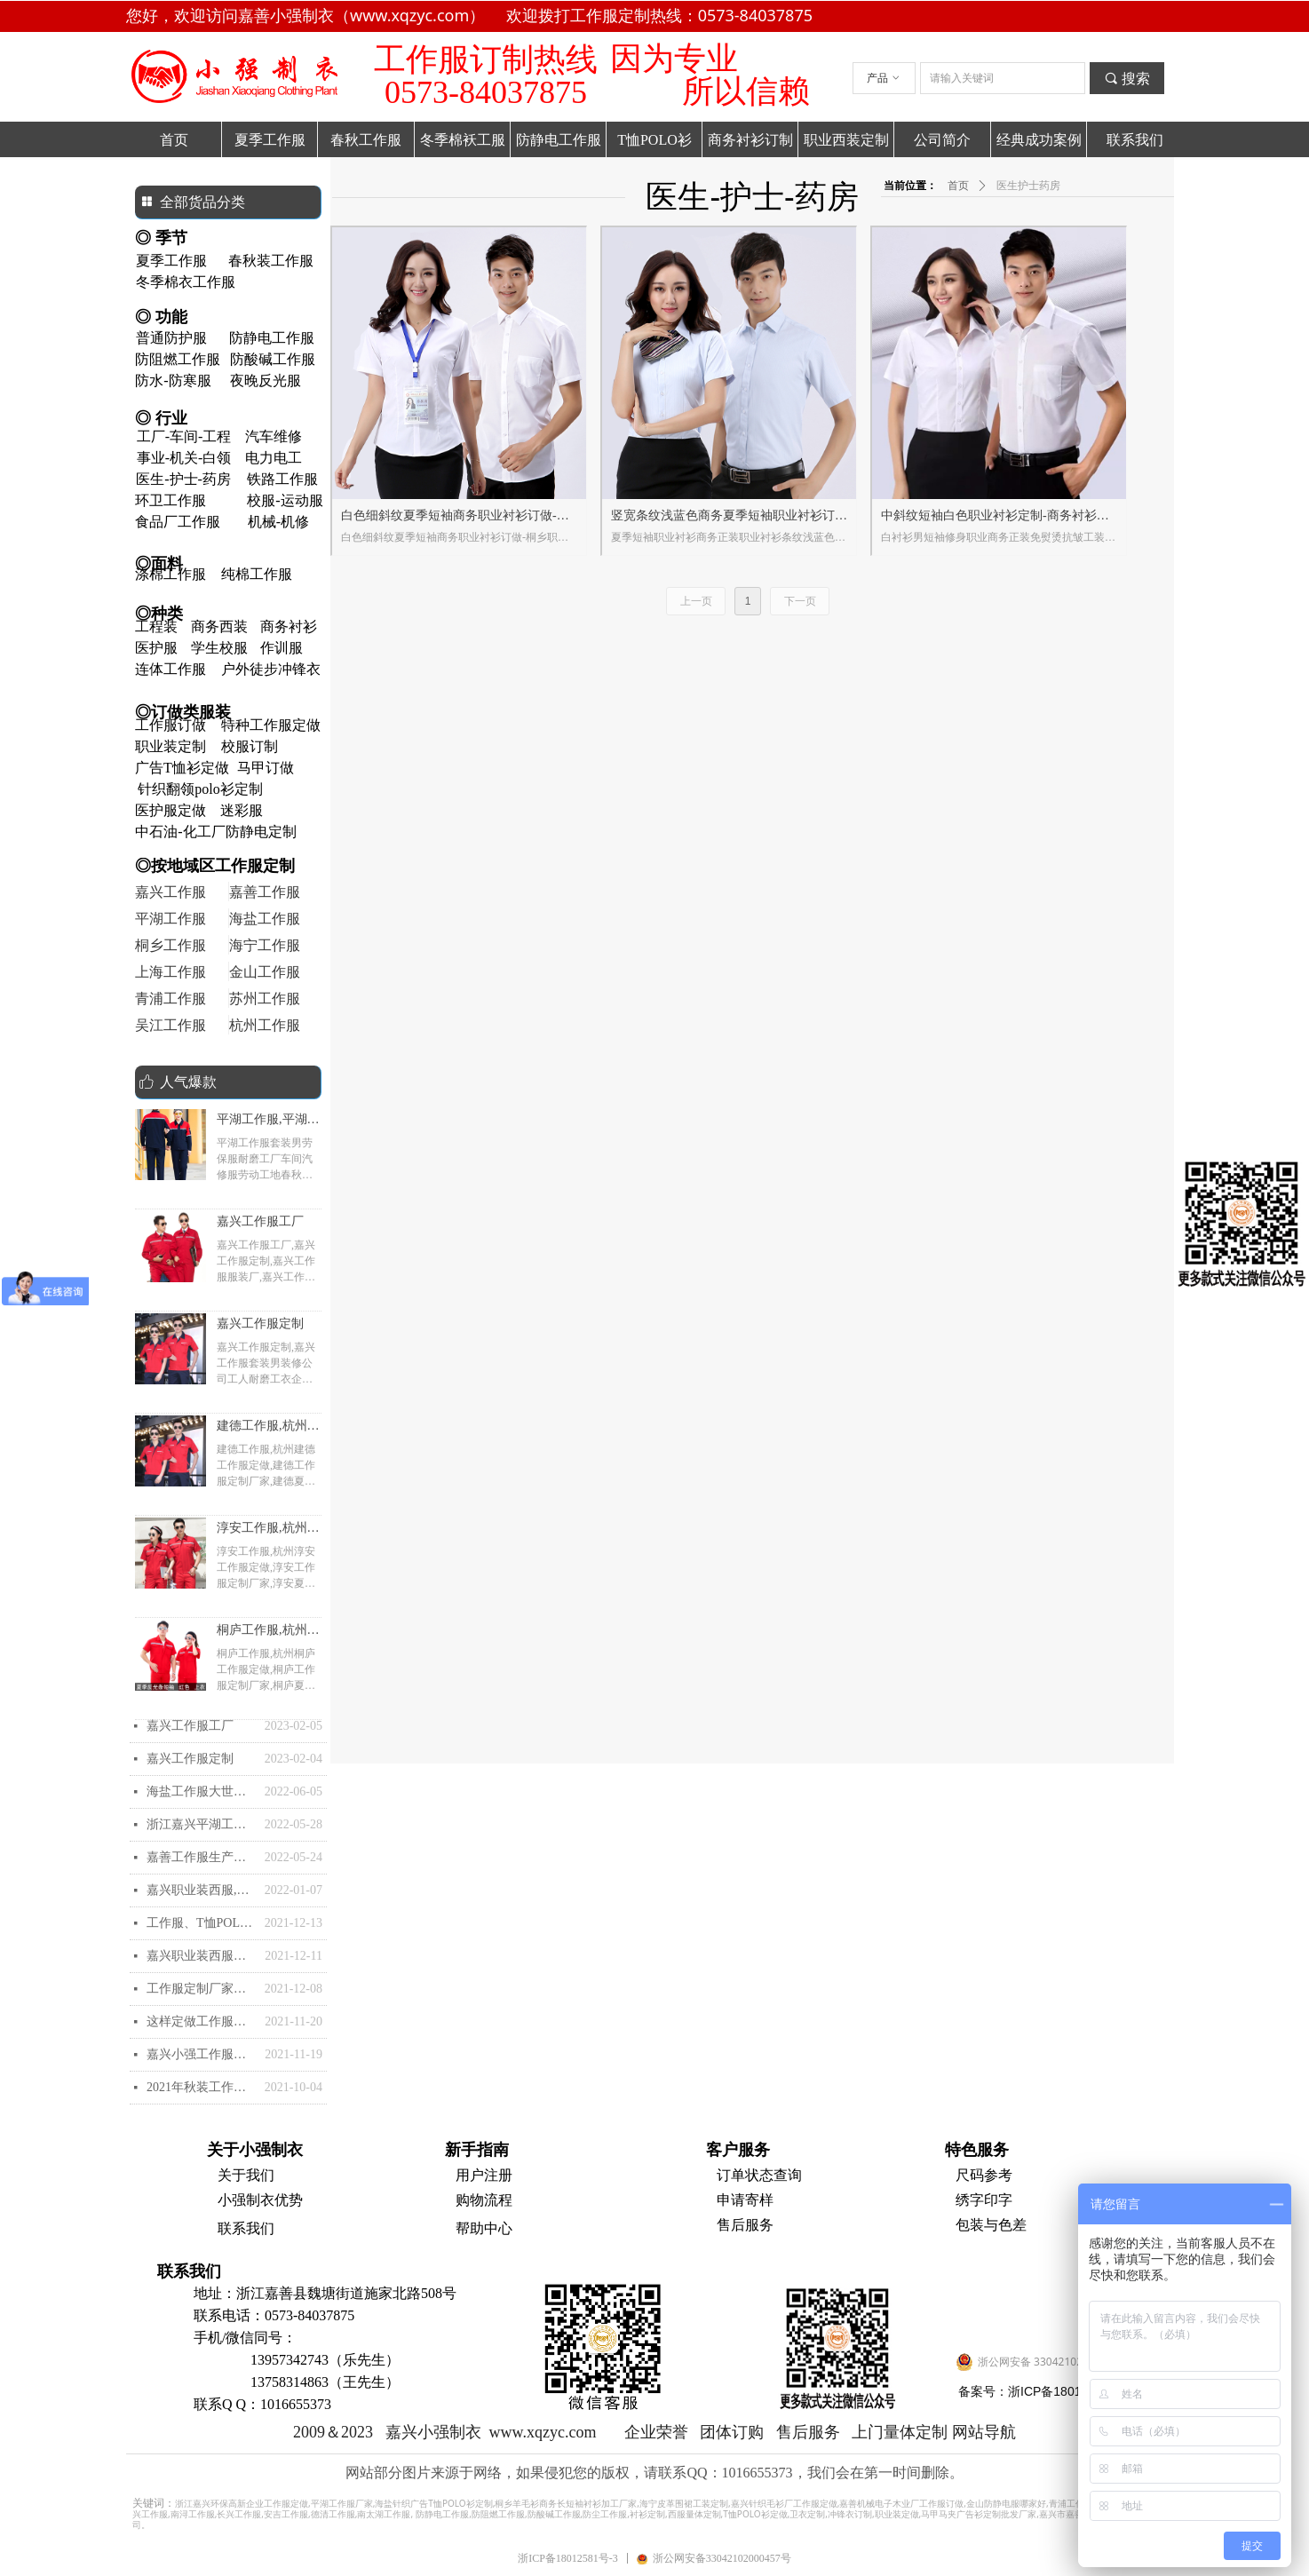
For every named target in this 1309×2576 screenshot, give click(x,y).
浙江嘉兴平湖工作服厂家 (201, 1824)
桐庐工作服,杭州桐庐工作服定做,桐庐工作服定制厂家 (268, 1632)
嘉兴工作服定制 (260, 1323)
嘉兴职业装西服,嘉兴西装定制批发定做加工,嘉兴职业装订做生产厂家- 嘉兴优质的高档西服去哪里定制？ (201, 1890)
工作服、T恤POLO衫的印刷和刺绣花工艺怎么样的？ (201, 1923)
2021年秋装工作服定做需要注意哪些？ (201, 2087)
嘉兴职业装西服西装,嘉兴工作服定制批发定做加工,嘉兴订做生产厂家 (201, 1955)
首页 (958, 185)
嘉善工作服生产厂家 (201, 1857)
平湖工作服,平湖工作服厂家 (268, 1121)
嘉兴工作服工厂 (260, 1221)
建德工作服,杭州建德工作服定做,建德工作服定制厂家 (268, 1428)
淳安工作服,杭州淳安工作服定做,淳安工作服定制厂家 (268, 1530)
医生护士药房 (1028, 185)
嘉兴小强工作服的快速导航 (201, 2054)
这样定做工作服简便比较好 (201, 2021)
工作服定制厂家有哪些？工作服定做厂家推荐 (201, 1988)
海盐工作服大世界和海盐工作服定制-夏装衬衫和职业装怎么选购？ (201, 1791)
